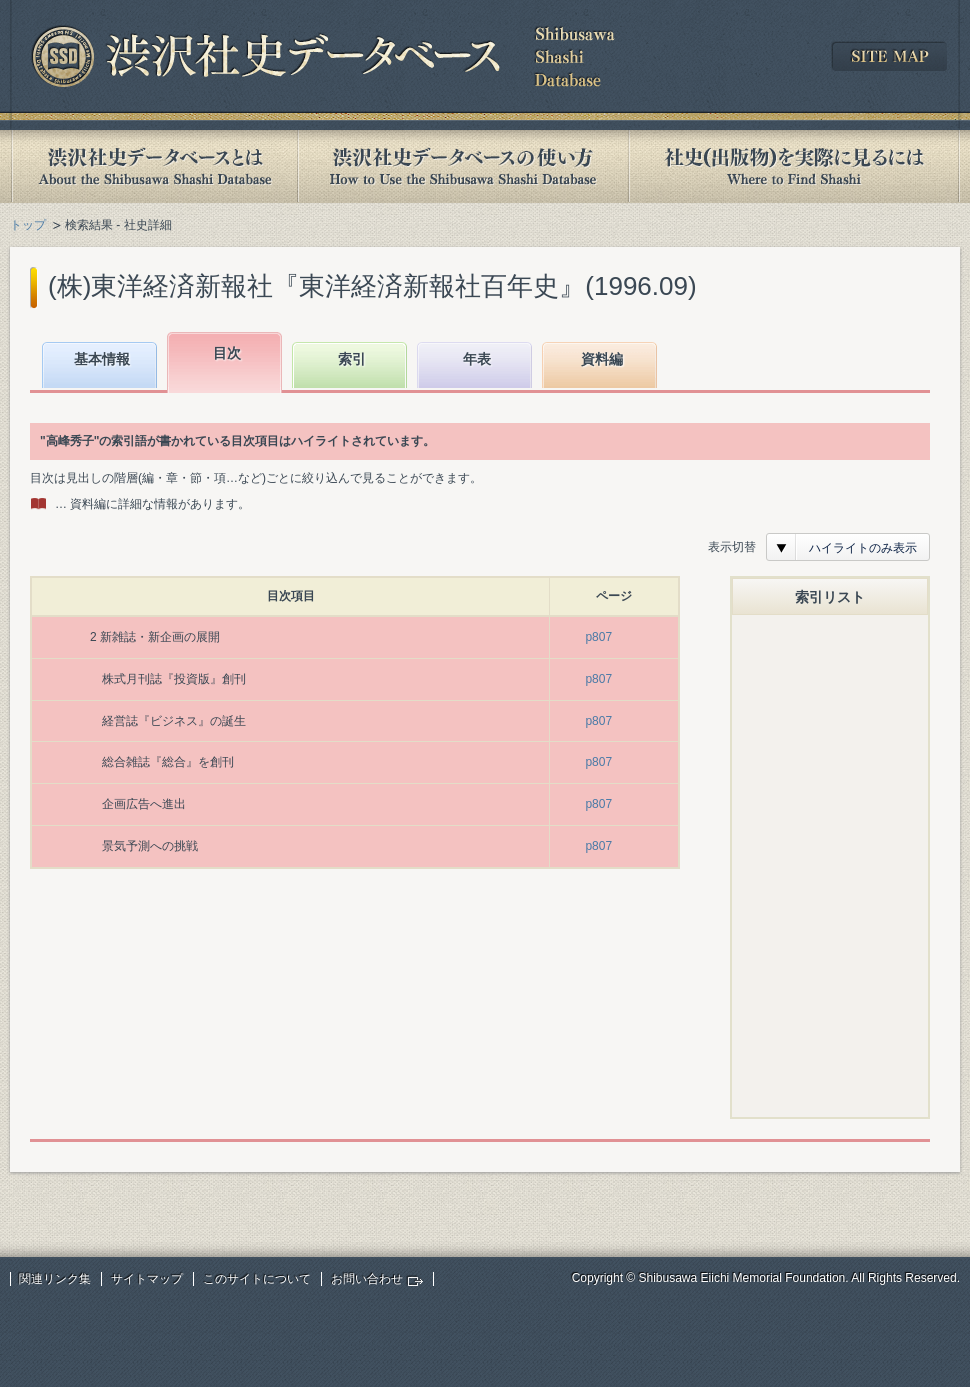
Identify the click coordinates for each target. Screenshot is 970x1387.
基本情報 (102, 359)
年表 (477, 359)
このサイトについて (257, 1279)
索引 (352, 359)
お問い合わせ (367, 1279)
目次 (227, 353)
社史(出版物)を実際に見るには (794, 166)
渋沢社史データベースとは (153, 166)
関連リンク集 (55, 1279)
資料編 (602, 359)
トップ (28, 225)
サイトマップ (147, 1279)
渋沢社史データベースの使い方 (463, 166)
